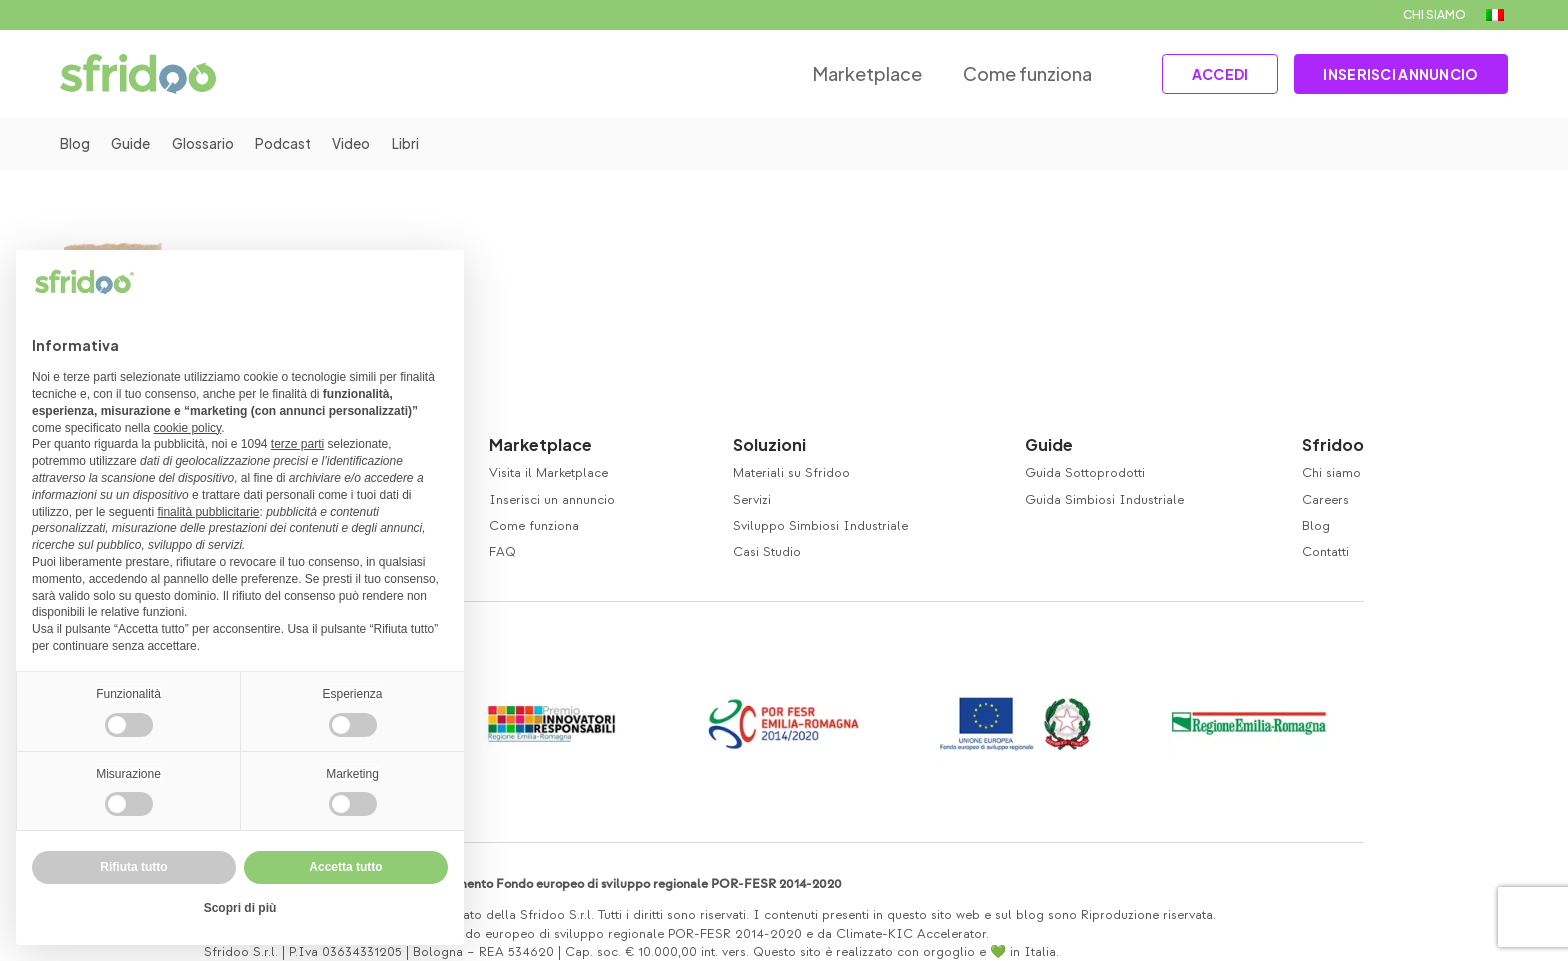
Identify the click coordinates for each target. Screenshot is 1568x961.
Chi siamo (1331, 473)
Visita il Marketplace (548, 473)
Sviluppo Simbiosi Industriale (820, 526)
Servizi (752, 500)
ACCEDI (1209, 74)
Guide (134, 144)
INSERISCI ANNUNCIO (1397, 74)
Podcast (293, 144)
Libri (420, 144)
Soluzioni (769, 444)
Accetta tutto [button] (345, 867)
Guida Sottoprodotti (1085, 473)
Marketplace (854, 73)
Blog (75, 144)
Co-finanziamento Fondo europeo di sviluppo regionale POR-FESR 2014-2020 (615, 884)
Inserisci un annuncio (552, 500)
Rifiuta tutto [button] (133, 867)
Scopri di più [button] (240, 908)
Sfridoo (1333, 444)
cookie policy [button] (187, 428)
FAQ (502, 552)
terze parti (297, 444)
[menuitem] (1495, 15)
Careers (1325, 500)
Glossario (209, 144)
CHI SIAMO (1434, 14)
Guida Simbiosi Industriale (1104, 500)
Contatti (1325, 552)
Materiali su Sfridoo (791, 473)
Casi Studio (767, 552)
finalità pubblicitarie (208, 512)
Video (364, 144)
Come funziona (1013, 73)
